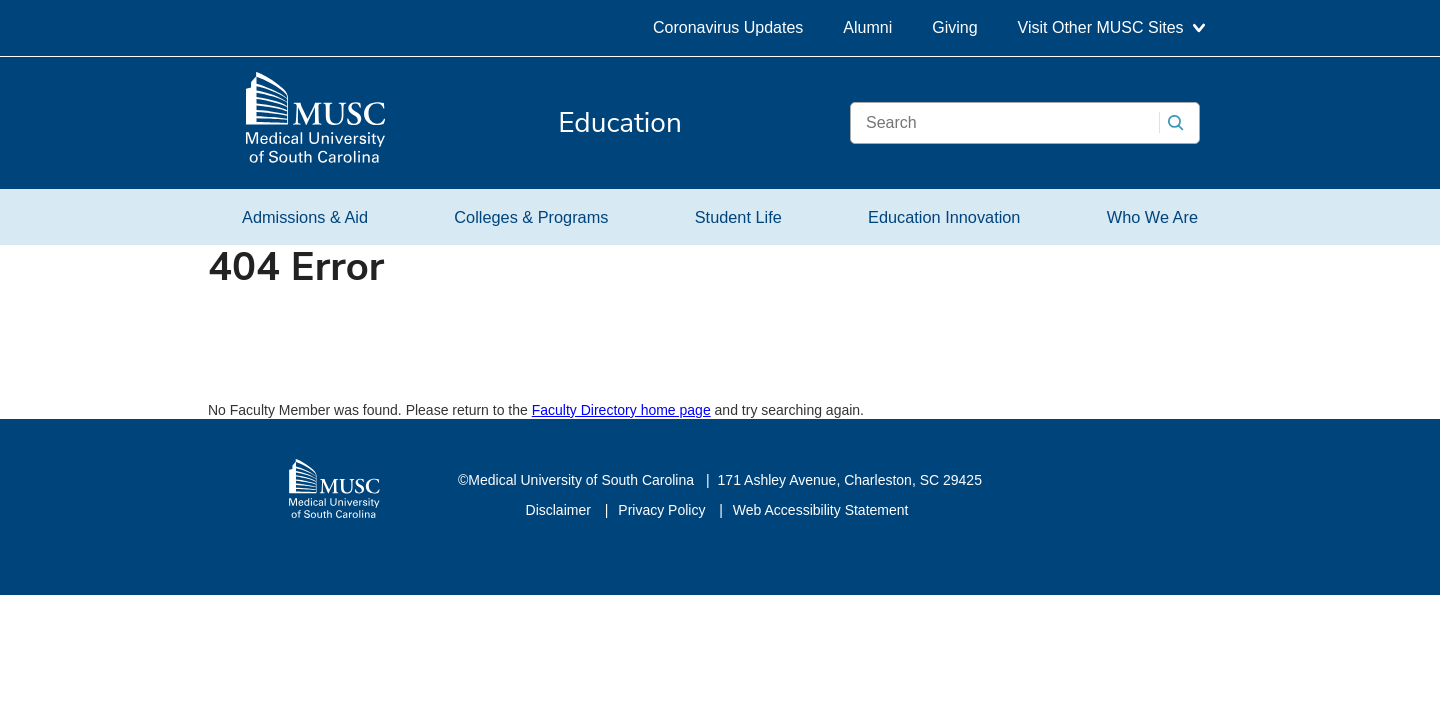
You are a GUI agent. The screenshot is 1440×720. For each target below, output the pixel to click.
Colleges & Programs (531, 217)
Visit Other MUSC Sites (1111, 27)
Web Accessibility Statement (821, 510)
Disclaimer (560, 510)
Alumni (867, 27)
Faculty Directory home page (621, 410)
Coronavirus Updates (728, 27)
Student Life (738, 217)
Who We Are (1152, 217)
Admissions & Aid (305, 217)
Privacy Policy (663, 510)
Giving (954, 27)
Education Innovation (944, 217)
